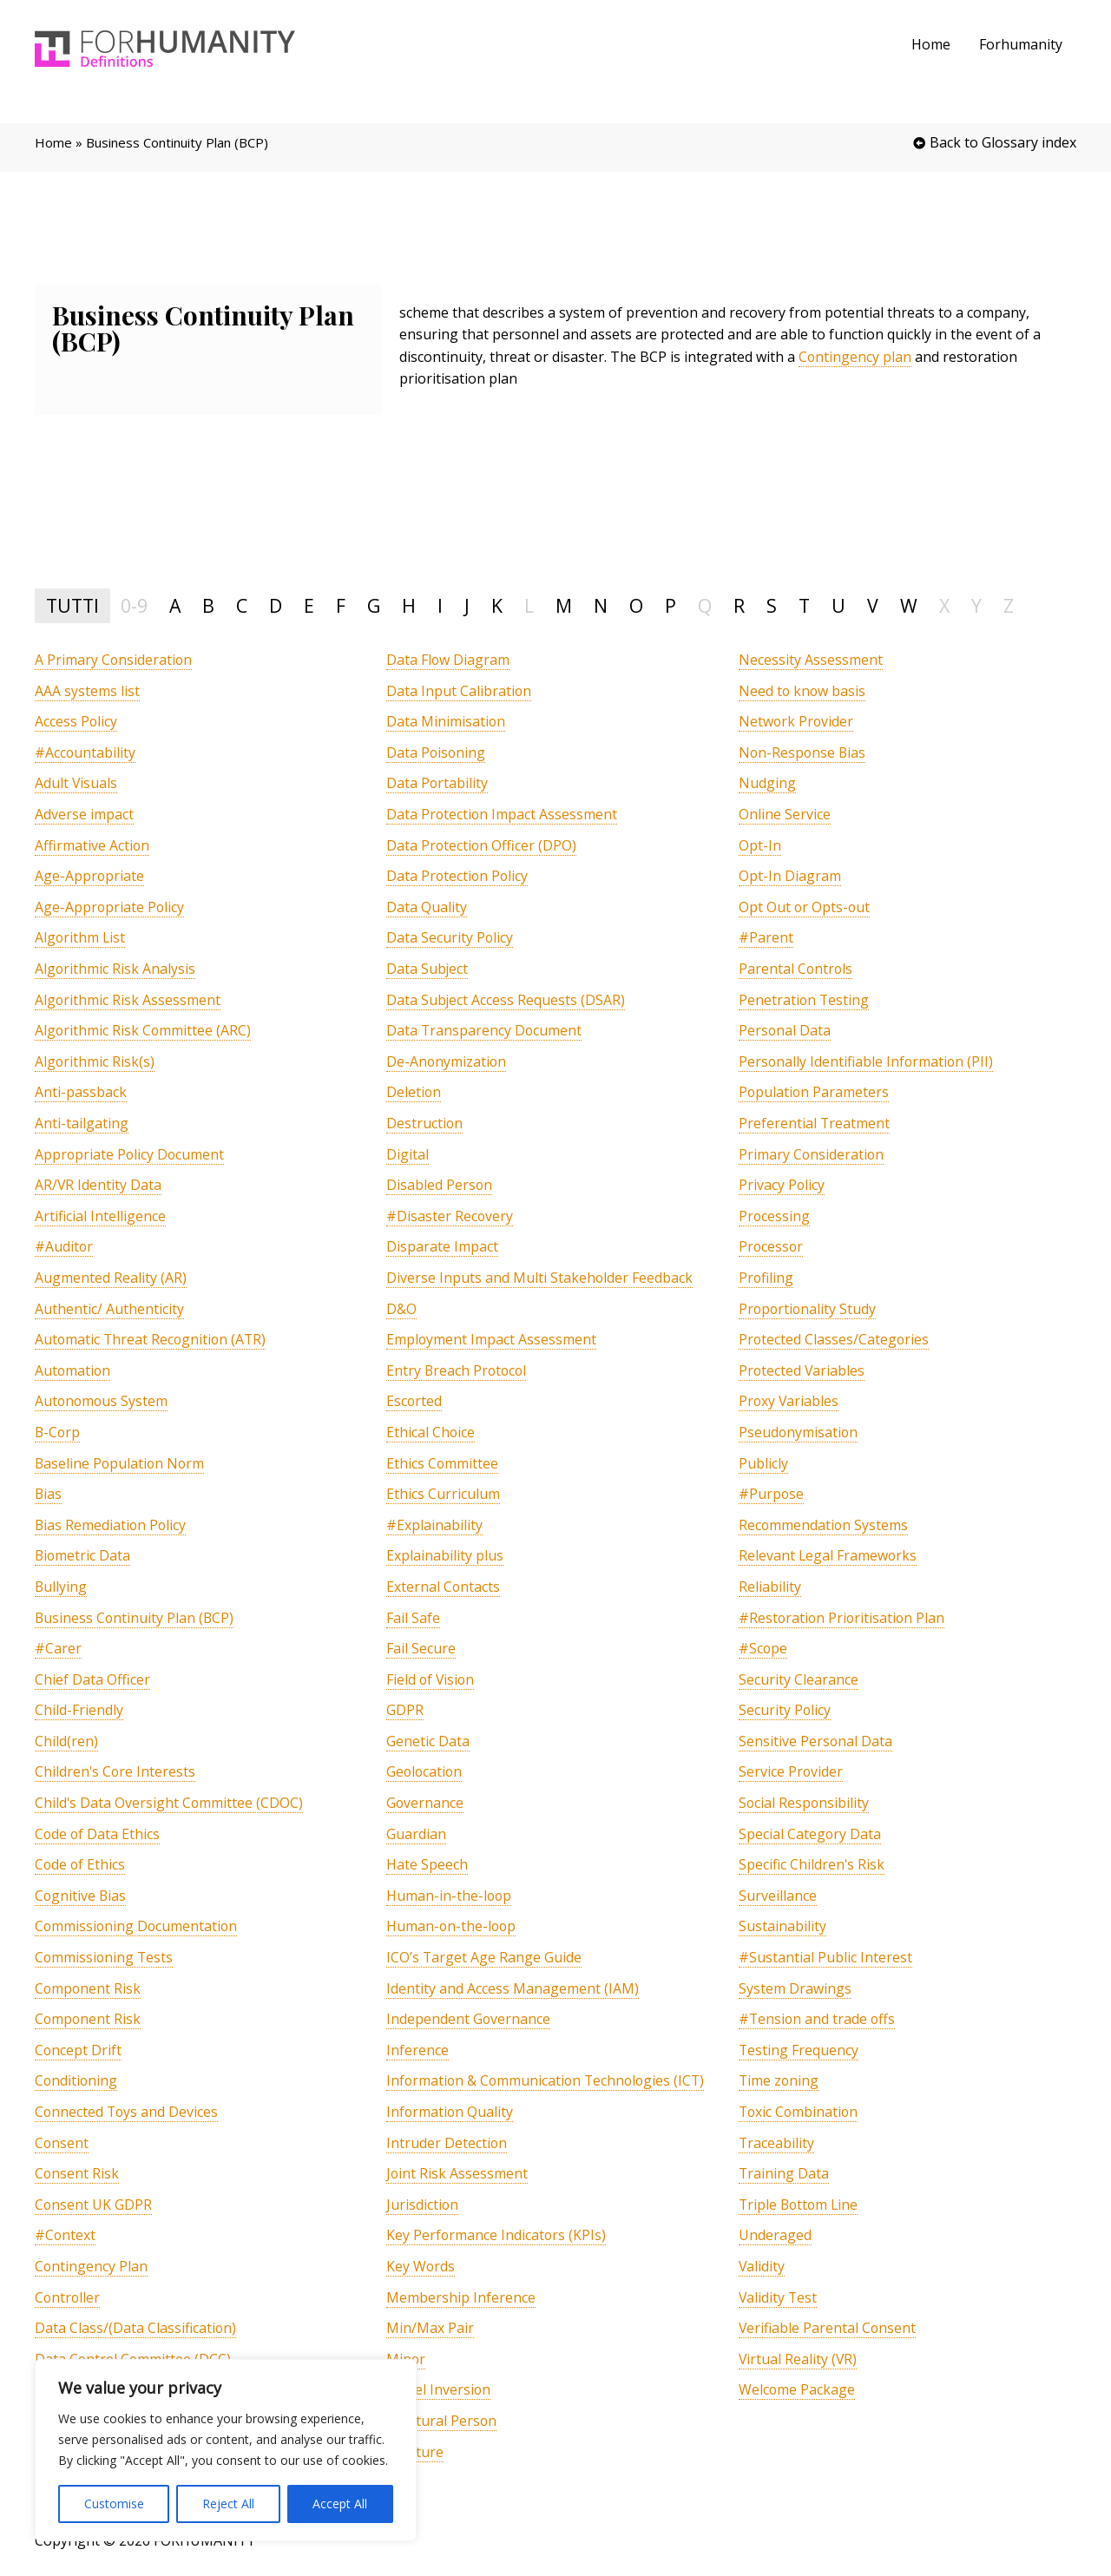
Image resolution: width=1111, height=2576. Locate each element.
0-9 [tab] (134, 605)
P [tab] (670, 605)
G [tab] (373, 605)
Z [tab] (1008, 605)
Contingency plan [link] (855, 356)
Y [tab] (976, 605)
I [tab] (440, 605)
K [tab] (497, 605)
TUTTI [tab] (72, 605)
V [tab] (872, 605)
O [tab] (636, 605)
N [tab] (601, 605)
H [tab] (409, 605)
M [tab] (564, 605)
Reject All (228, 2503)
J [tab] (467, 605)
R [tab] (739, 605)
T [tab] (804, 605)
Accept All (339, 2503)
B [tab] (208, 605)
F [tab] (340, 605)
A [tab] (175, 605)
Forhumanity (1020, 44)
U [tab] (838, 605)
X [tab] (944, 605)
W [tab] (908, 605)
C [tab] (241, 605)
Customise (114, 2503)
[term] (114, 660)
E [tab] (309, 605)
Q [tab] (705, 605)
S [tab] (771, 605)
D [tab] (275, 605)
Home (931, 44)
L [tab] (529, 605)
